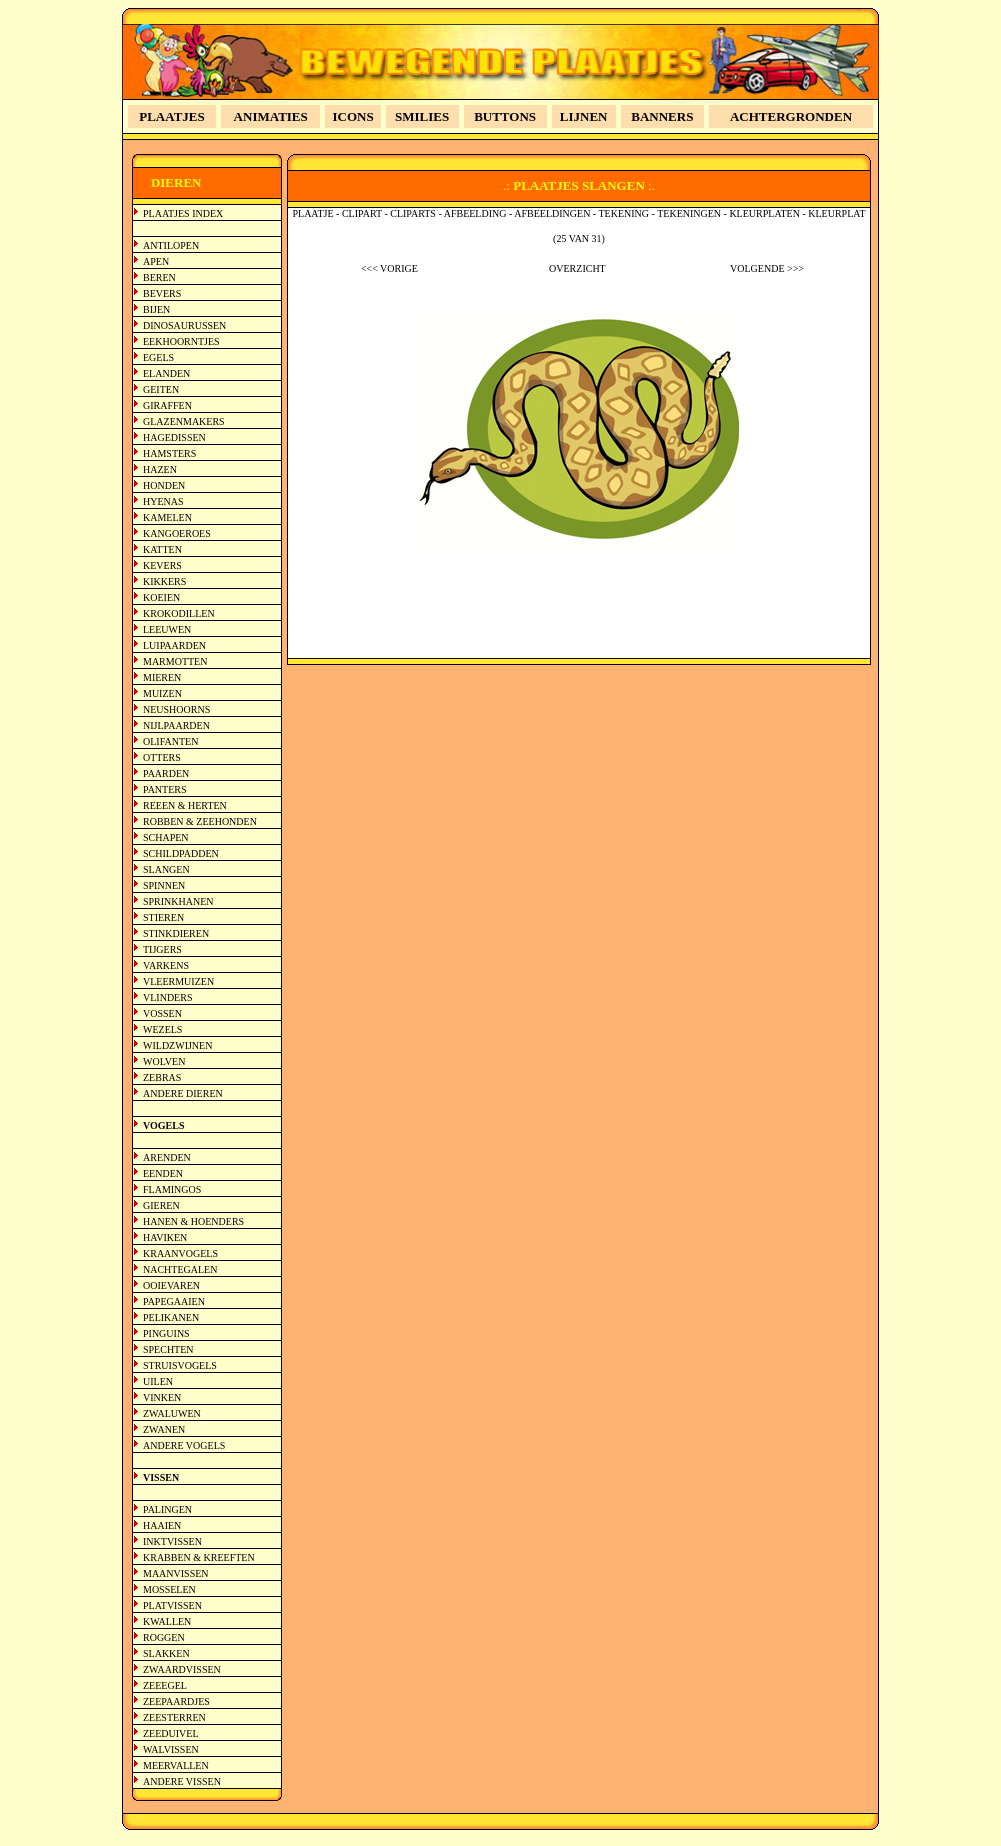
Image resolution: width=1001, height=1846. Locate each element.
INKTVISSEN (172, 1541)
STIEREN (163, 917)
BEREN (159, 277)
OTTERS (162, 757)
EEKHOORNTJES (181, 341)
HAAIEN (162, 1525)
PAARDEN (166, 773)
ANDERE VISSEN (182, 1781)
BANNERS (662, 116)
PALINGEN (167, 1509)
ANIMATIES (271, 116)
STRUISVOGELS (180, 1365)
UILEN (158, 1381)
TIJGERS (162, 949)
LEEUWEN (167, 629)
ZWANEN (164, 1429)
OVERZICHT (577, 268)
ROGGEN (164, 1637)
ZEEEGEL (165, 1685)
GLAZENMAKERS (184, 421)
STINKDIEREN (176, 933)
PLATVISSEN (172, 1605)
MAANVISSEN (176, 1573)
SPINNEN (164, 885)
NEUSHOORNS (176, 709)
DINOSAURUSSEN (184, 325)
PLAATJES (172, 116)
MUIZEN (162, 693)
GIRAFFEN (167, 405)
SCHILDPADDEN (181, 853)
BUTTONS (505, 116)
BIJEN (156, 309)
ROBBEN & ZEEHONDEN (200, 821)
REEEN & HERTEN (185, 805)
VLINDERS (167, 997)
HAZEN (160, 469)
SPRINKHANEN (178, 901)
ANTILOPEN (171, 245)
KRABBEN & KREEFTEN (199, 1557)
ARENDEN (167, 1157)
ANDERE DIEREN (183, 1093)
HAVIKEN (165, 1237)
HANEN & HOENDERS (193, 1221)
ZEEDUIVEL (171, 1733)
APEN (156, 261)
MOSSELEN (169, 1589)
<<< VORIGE (389, 268)
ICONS (353, 116)
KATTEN (162, 549)
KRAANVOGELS (180, 1253)
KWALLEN (167, 1621)
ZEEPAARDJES (176, 1701)
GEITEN (161, 389)
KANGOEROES (177, 533)
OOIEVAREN (171, 1285)
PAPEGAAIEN (174, 1301)
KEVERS (162, 565)
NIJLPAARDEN (176, 725)
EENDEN (163, 1173)
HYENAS (163, 501)
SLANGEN (166, 869)
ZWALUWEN (172, 1413)
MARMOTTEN (175, 661)
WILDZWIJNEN (177, 1045)
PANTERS (165, 789)
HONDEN (164, 485)
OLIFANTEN (170, 741)
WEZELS (162, 1029)
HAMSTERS (169, 453)
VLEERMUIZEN (178, 981)
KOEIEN (161, 597)
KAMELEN (167, 517)
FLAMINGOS (172, 1189)
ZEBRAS (162, 1077)
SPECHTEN (168, 1349)
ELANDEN (166, 373)
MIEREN (162, 677)
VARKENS (166, 965)
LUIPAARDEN (174, 645)
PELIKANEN (171, 1317)
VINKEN (162, 1397)
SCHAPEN (166, 837)
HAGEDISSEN (174, 437)
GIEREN (161, 1205)
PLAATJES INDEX (183, 213)
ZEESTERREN (174, 1717)
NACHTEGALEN (180, 1269)
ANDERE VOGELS (184, 1445)
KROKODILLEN (179, 613)
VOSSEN (162, 1013)
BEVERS (162, 293)
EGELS (158, 357)
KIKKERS (164, 581)
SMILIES (422, 116)
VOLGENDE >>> (767, 268)
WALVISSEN (171, 1749)
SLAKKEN (166, 1653)
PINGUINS (166, 1333)
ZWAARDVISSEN (182, 1669)
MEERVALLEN (176, 1765)
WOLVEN (164, 1061)
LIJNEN (584, 116)
